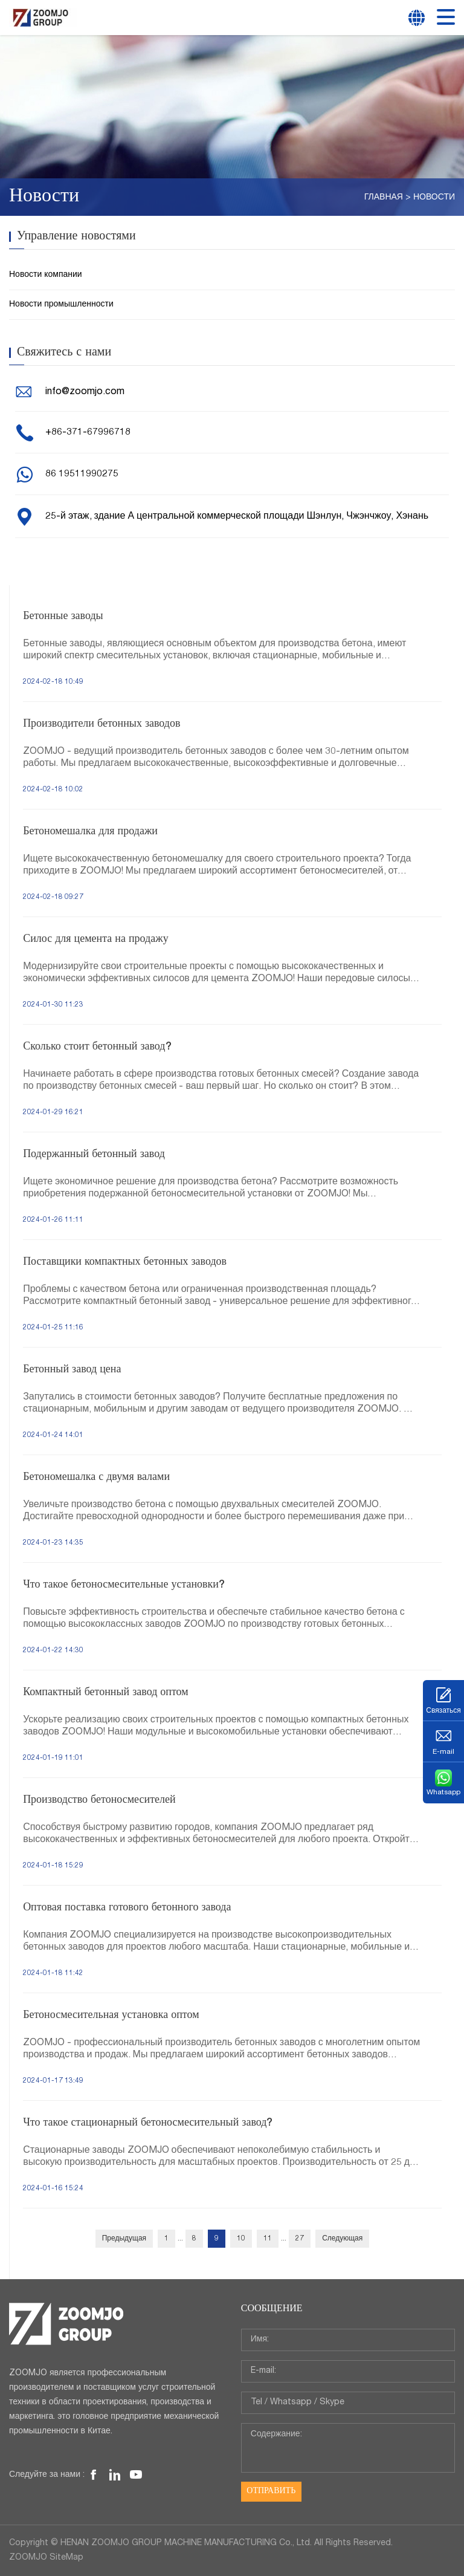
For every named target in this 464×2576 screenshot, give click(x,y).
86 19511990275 (81, 474)
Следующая (342, 2238)
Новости (434, 197)
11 (267, 2238)
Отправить (270, 2491)
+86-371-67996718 (87, 433)
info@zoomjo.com (84, 392)
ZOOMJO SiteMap (46, 2558)
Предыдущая (124, 2238)
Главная (383, 197)
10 (241, 2238)
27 (299, 2238)
